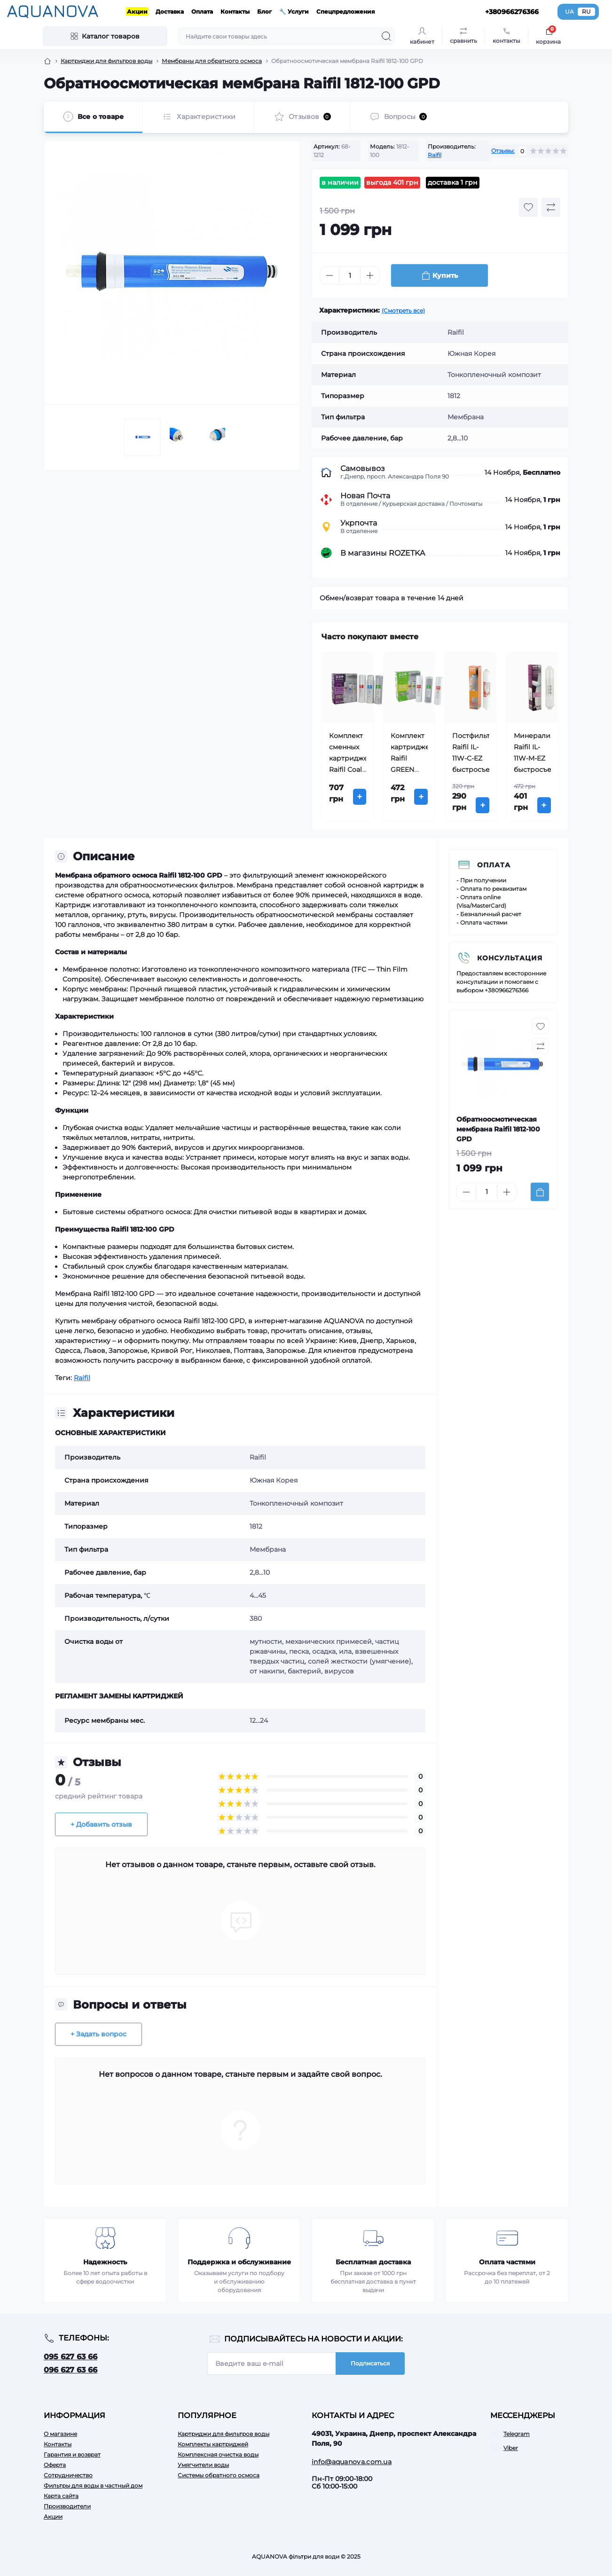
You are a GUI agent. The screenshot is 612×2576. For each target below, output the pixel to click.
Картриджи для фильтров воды (223, 2433)
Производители (67, 2506)
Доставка (170, 11)
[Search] (386, 36)
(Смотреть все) (403, 310)
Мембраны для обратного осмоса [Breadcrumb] (212, 60)
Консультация (509, 958)
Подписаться (370, 2363)
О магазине (60, 2433)
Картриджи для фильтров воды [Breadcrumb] (106, 60)
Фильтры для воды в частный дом (93, 2485)
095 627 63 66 (70, 2356)
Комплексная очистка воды (218, 2454)
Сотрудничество (68, 2475)
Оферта (55, 2464)
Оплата (202, 11)
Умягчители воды (203, 2464)
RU (586, 11)
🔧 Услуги (294, 11)
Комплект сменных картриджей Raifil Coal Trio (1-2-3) (351, 758)
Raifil (434, 154)
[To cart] (540, 1192)
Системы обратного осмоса (218, 2475)
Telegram (516, 2433)
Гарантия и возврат (72, 2454)
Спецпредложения (345, 11)
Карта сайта (61, 2495)
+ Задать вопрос (98, 2034)
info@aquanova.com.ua (352, 2462)
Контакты (235, 11)
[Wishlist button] (528, 207)
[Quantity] (350, 276)
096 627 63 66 (70, 2369)
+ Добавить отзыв (101, 1824)
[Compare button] (550, 207)
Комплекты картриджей (213, 2444)
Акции (137, 11)
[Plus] (370, 275)
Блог (264, 11)
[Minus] (329, 275)
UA (569, 11)
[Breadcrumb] (47, 61)
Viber (510, 2447)
